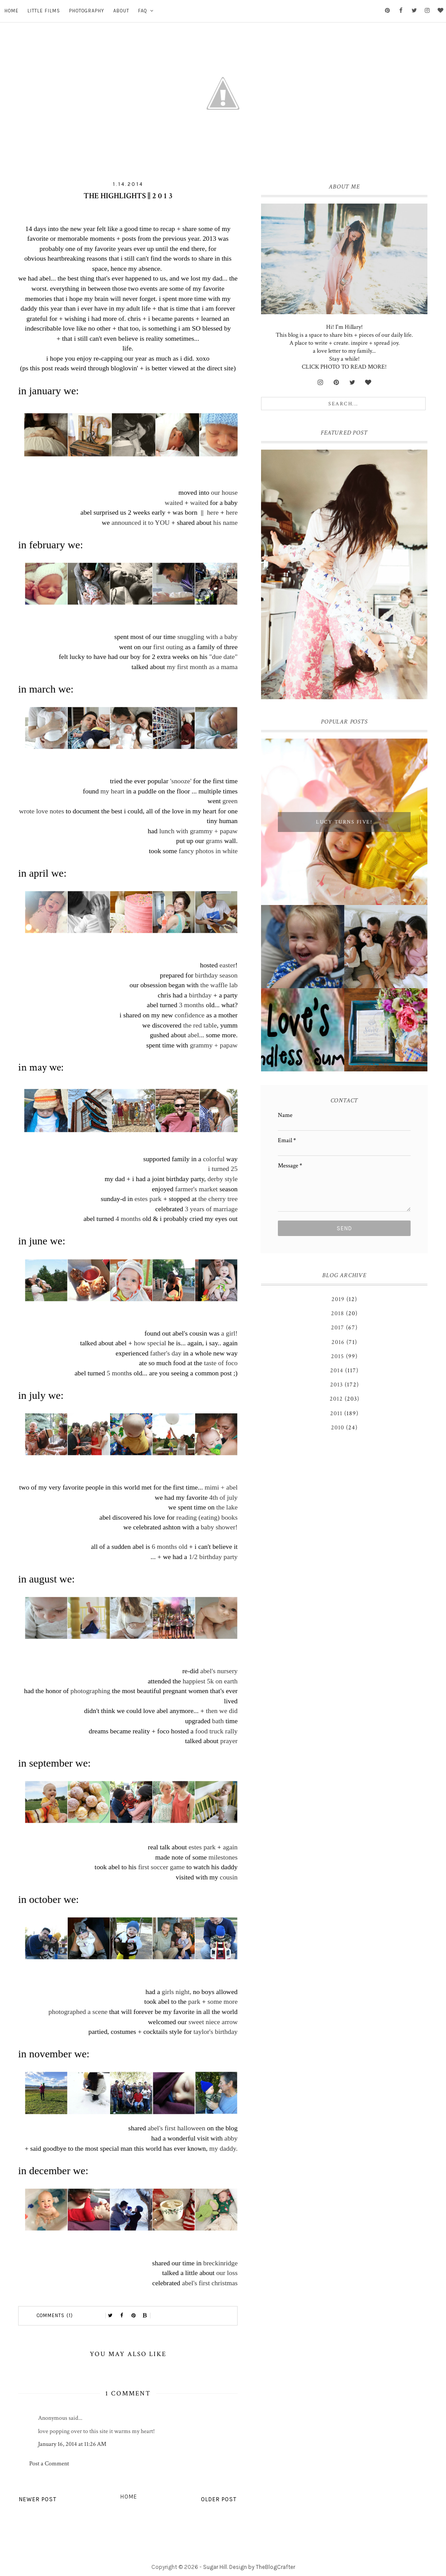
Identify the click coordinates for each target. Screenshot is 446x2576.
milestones (223, 1857)
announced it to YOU (141, 522)
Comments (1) (55, 2315)
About (121, 11)
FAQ (142, 11)
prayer (229, 1740)
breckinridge (220, 2263)
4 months (128, 1218)
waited (174, 502)
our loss (227, 2272)
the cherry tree (217, 1198)
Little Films (43, 11)
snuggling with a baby (207, 636)
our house (224, 492)
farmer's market (197, 1189)
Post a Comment (49, 2464)
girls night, (177, 1991)
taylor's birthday (215, 2031)
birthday (200, 995)
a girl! (229, 1333)
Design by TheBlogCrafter (262, 2567)
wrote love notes (41, 811)
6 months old (169, 1546)
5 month (118, 1373)
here (213, 512)
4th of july (223, 1497)
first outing (168, 647)
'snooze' (180, 781)
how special (150, 1343)
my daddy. (223, 2148)
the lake (227, 1507)
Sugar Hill (215, 2567)
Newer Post (38, 2499)
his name (225, 522)
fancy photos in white (208, 851)
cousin (229, 1877)
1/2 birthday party (213, 1556)
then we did (221, 1710)
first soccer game (161, 1867)
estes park (147, 1198)
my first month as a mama (202, 666)
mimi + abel (221, 1487)
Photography (86, 11)
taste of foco (221, 1363)
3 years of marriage (211, 1209)
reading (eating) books (206, 1517)
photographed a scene (78, 2011)
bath (218, 1721)
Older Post (219, 2499)
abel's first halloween (176, 2128)
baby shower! (219, 1527)
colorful (214, 1159)
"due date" (223, 656)
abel (193, 1035)
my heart (112, 791)
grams (214, 840)
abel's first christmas (210, 2283)
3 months (191, 1005)
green (230, 801)
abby (231, 2138)
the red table (200, 1025)
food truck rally (216, 1731)
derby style (223, 1178)
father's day (165, 1353)
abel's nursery (219, 1671)
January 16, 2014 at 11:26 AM (72, 2444)
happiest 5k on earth (210, 1681)
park (194, 2001)
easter (227, 965)
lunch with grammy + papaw (198, 831)
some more (223, 2001)
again (230, 1847)
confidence (190, 1015)
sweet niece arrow (213, 2021)
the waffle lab (218, 985)
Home (11, 11)
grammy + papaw (214, 1045)
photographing (90, 1690)
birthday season (216, 975)
